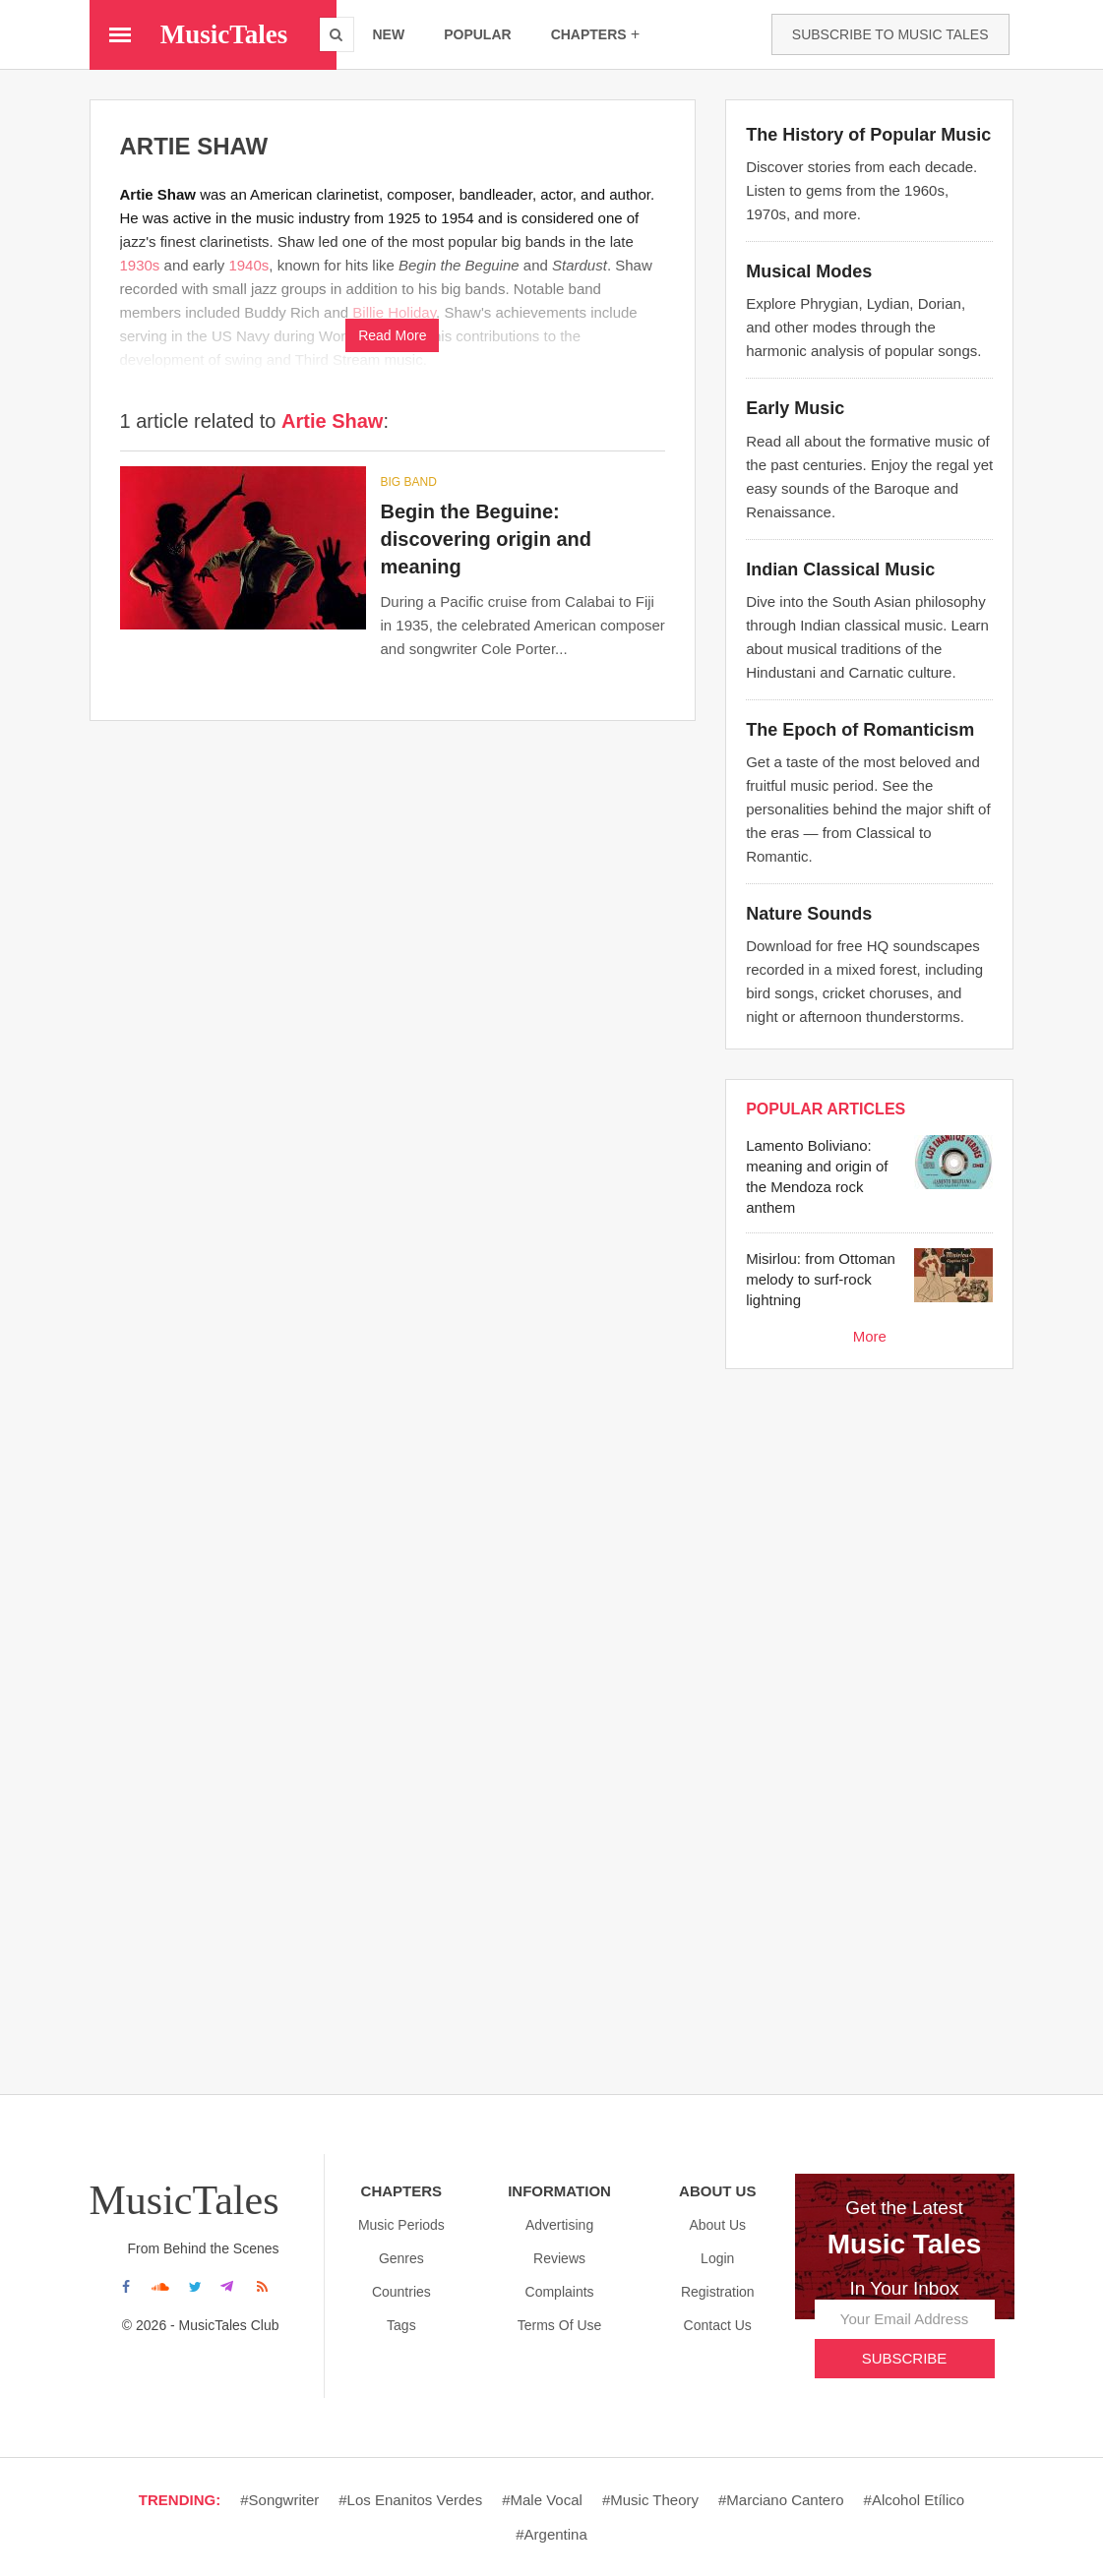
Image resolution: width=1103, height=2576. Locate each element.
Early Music (795, 408)
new (389, 34)
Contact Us (718, 2325)
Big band (409, 482)
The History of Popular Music (868, 135)
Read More (392, 335)
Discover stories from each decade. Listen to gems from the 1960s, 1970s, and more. (861, 190)
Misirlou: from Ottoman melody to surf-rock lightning (820, 1279)
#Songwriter (279, 2499)
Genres (401, 2258)
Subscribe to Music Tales (890, 34)
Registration (718, 2292)
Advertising (559, 2225)
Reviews (559, 2258)
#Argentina (551, 2534)
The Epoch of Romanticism (860, 730)
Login (717, 2258)
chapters (596, 34)
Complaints (559, 2292)
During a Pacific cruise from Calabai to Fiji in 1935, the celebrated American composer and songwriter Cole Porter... (523, 625)
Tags (401, 2325)
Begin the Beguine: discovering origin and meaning (486, 539)
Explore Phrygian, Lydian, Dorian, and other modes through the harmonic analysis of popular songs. (863, 327)
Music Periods (401, 2225)
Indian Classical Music (840, 569)
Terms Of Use (560, 2325)
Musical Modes (809, 271)
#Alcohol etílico (914, 2499)
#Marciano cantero (781, 2499)
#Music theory (650, 2499)
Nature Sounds (809, 914)
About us (717, 2225)
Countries (401, 2292)
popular (477, 34)
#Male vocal (542, 2499)
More (870, 1336)
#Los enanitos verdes (410, 2499)
